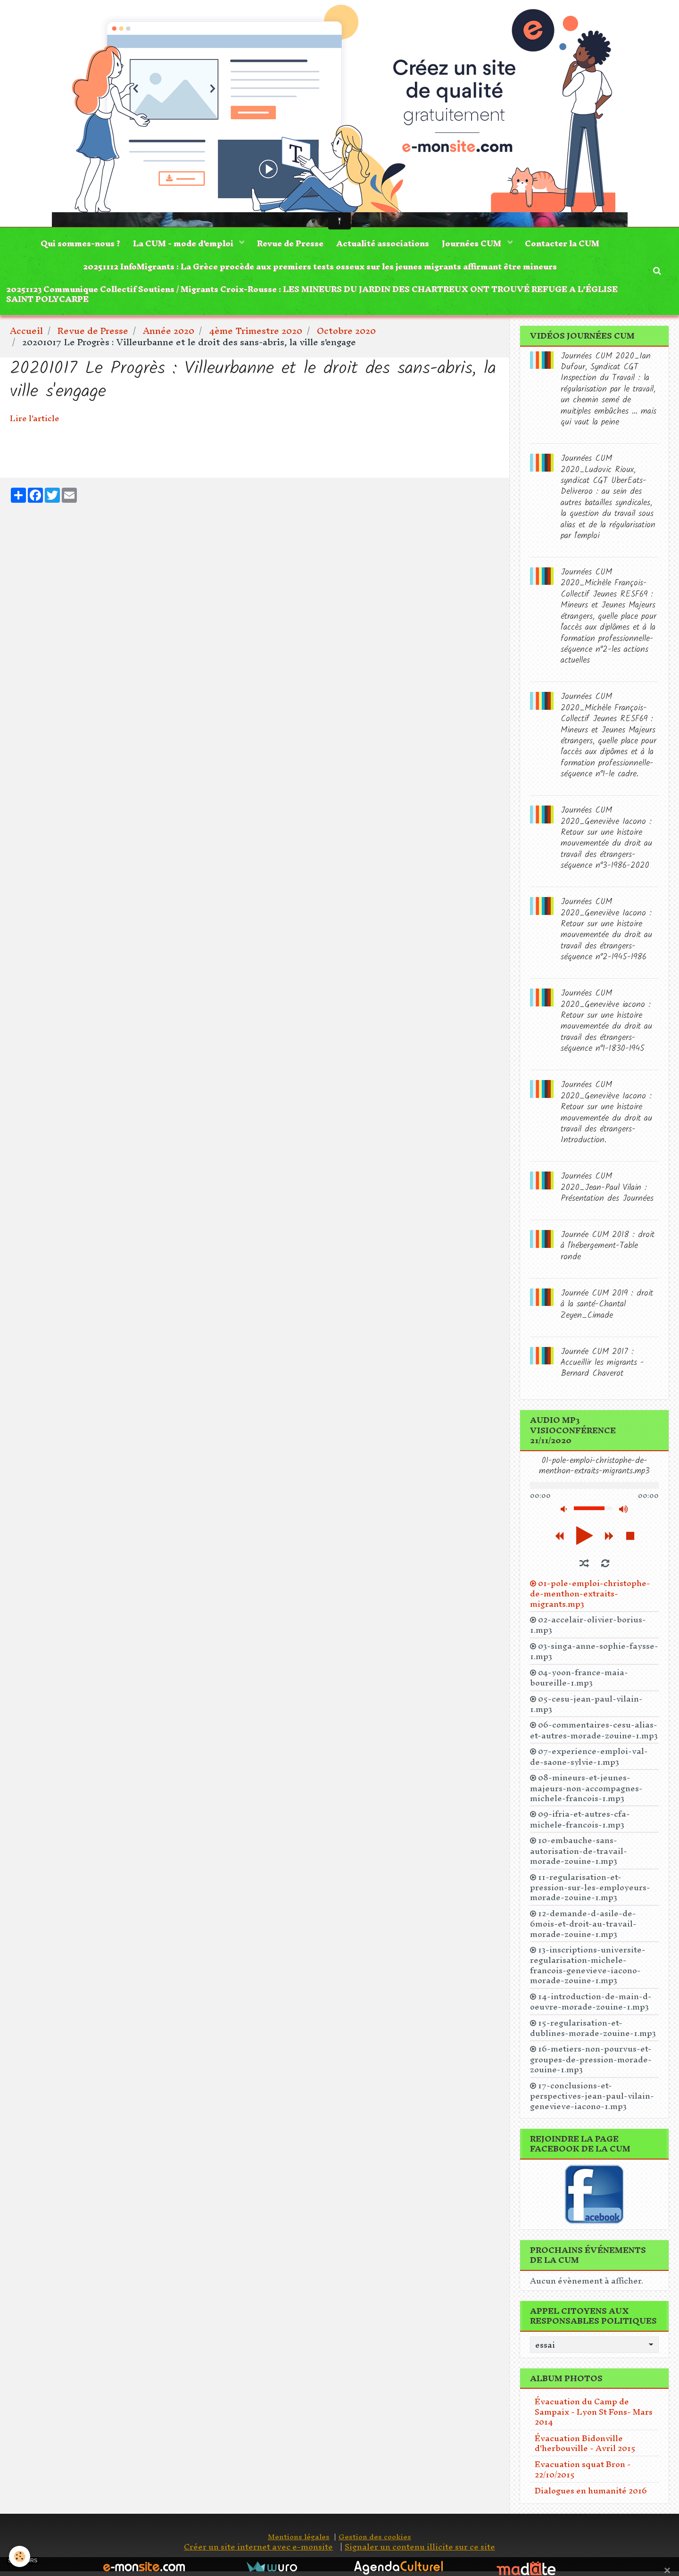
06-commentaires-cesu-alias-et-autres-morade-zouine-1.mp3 (594, 1734)
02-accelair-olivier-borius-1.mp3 (588, 1629)
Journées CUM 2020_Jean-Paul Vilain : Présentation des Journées (607, 1192)
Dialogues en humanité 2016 (591, 2495)
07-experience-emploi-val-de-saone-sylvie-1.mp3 (589, 1761)
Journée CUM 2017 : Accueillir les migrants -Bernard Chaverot (602, 1367)
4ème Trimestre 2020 (255, 335)
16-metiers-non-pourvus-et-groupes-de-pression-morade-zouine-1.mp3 (591, 2063)
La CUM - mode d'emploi (182, 244)
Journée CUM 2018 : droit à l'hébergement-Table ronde (607, 1251)
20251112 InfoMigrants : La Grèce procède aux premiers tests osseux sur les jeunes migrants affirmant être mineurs (320, 268)
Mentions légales (299, 2541)
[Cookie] (20, 2556)
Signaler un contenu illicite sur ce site (420, 2551)
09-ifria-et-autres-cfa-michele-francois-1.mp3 (580, 1823)
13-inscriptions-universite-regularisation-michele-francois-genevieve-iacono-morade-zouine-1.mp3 (588, 1970)
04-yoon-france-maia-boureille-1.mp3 (579, 1682)
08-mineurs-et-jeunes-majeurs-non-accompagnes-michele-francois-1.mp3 (586, 1792)
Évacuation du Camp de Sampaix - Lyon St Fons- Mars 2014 (594, 2416)
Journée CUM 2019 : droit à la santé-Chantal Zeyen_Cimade (607, 1309)
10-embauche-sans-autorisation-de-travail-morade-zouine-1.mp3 (578, 1855)
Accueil (26, 335)
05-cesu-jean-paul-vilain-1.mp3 (586, 1708)
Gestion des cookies (375, 2541)
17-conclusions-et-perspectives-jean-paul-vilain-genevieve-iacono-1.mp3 (592, 2100)
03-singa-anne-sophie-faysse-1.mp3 (594, 1656)
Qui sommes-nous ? (76, 244)
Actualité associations (383, 244)
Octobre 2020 (346, 335)
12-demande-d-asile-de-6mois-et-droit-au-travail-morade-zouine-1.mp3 (583, 1928)
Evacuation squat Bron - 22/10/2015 (583, 2474)
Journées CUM (474, 244)
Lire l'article (34, 423)
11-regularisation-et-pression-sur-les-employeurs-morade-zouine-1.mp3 (590, 1891)
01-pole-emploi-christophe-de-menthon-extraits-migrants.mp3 (590, 1598)
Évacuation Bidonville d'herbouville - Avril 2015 (585, 2447)
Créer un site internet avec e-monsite (258, 2551)
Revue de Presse (290, 244)
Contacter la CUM (566, 244)
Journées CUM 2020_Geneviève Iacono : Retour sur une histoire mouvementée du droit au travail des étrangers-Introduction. (606, 1117)
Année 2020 (168, 335)
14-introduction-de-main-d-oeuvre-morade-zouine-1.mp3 (591, 2006)
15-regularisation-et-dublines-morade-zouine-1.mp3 (593, 2032)
